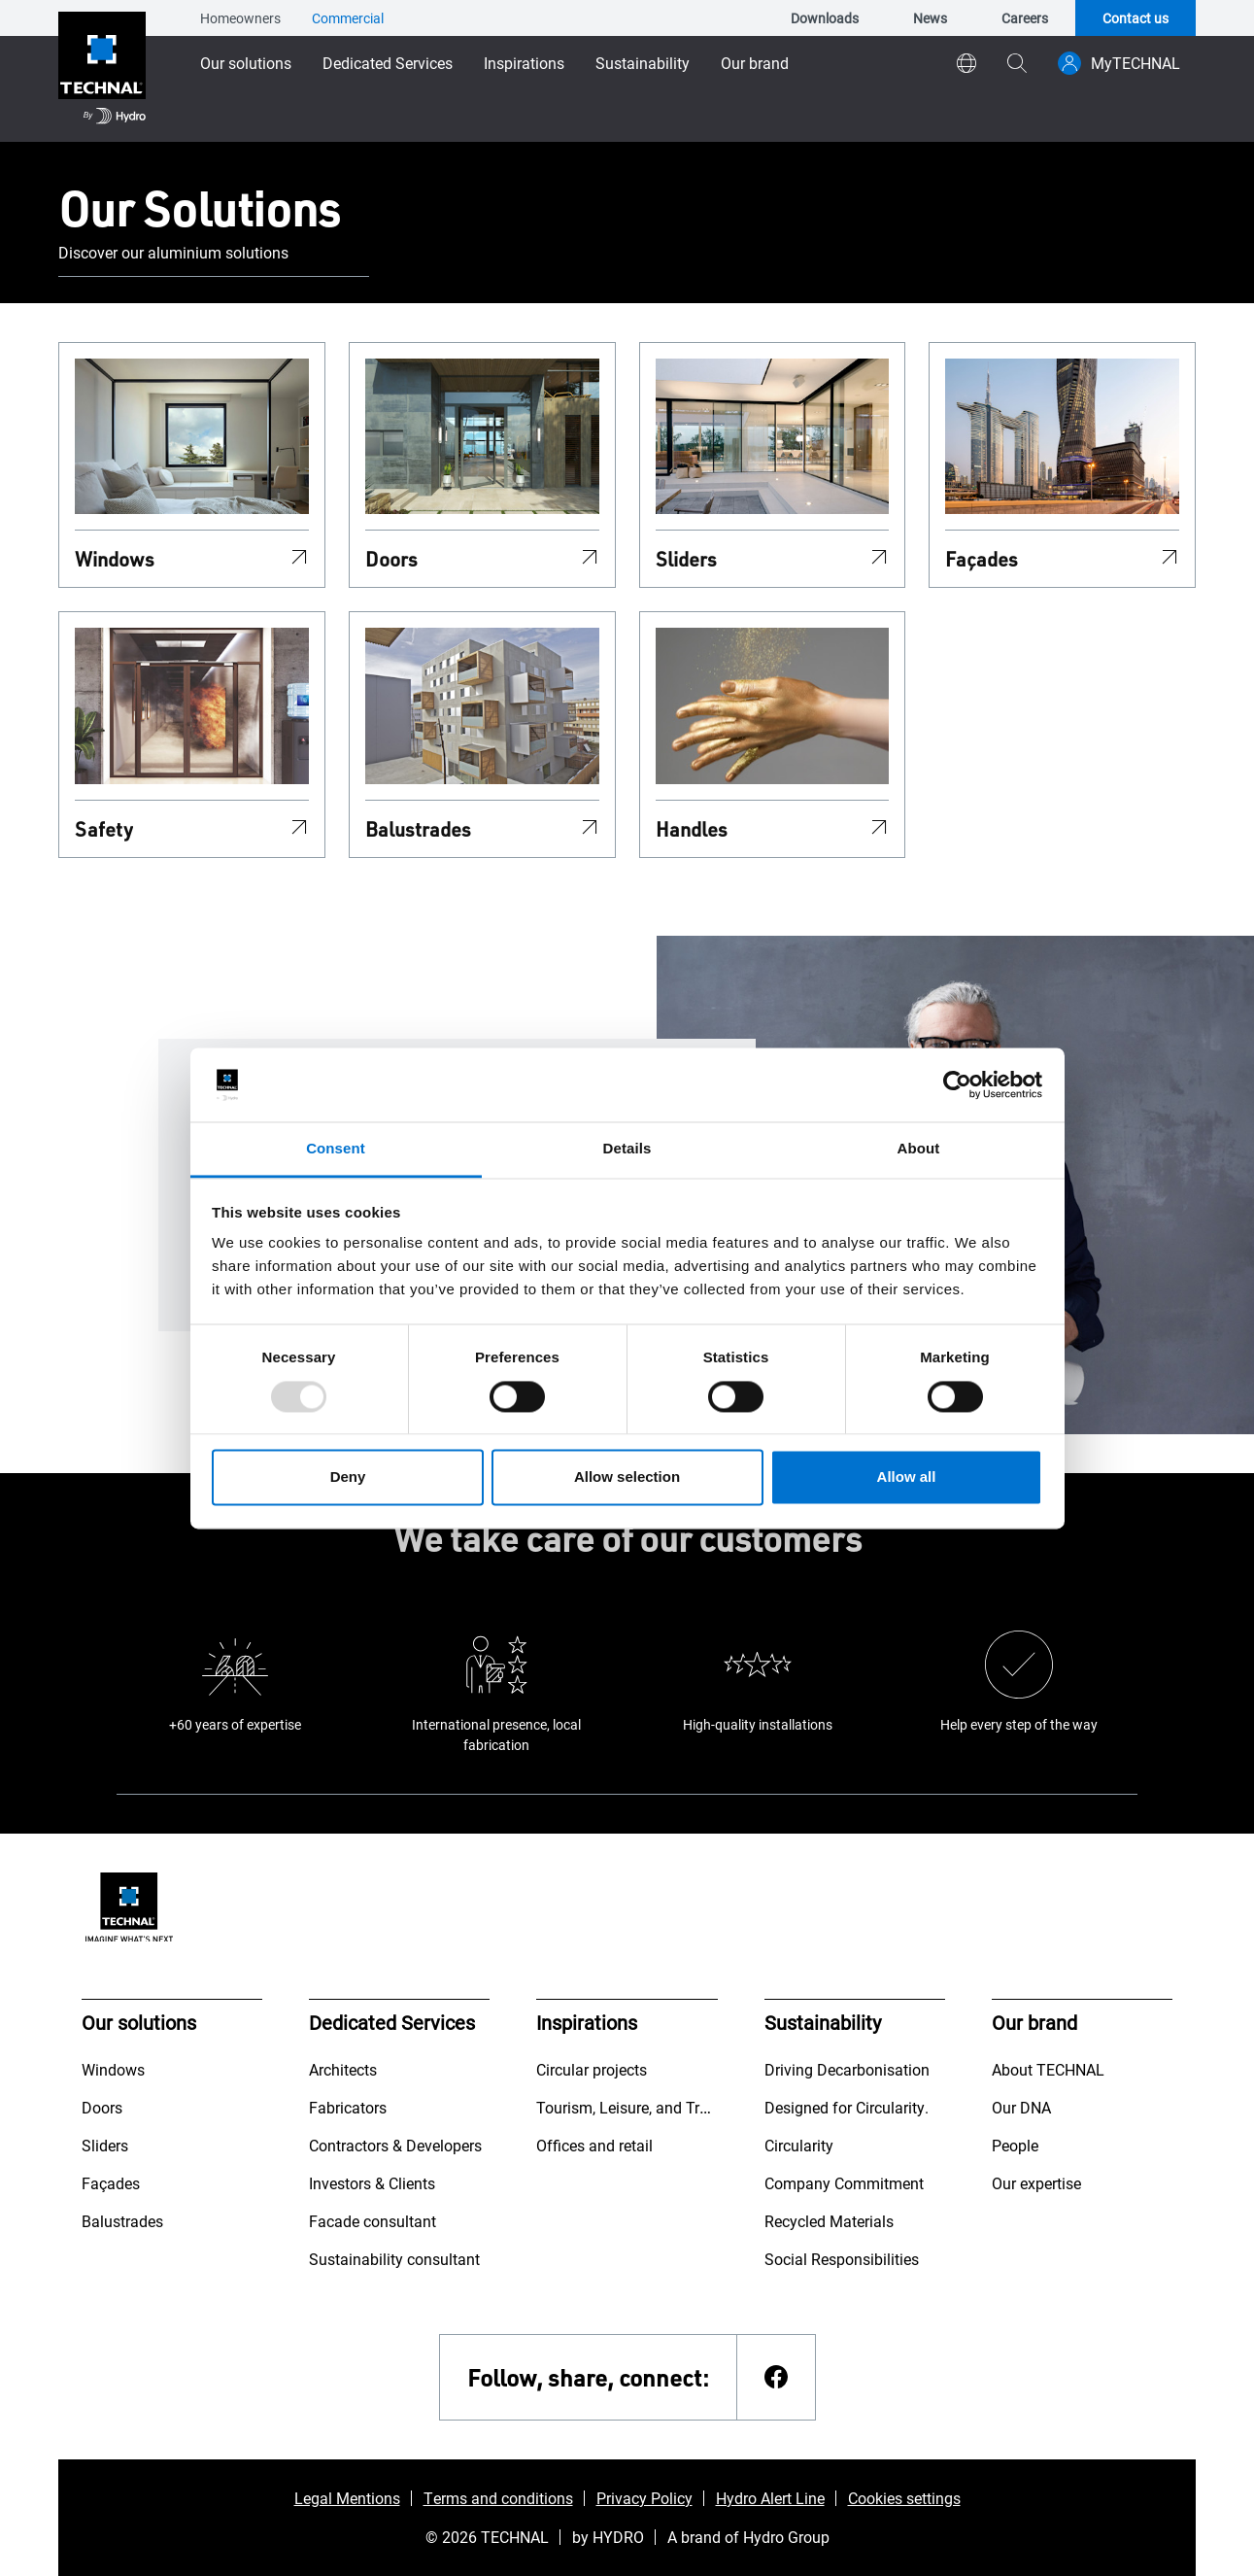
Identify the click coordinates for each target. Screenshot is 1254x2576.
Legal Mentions (347, 2498)
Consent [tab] (335, 1149)
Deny (348, 1477)
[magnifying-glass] (1017, 63)
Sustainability (642, 62)
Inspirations (524, 62)
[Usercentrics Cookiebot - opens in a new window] (957, 1084)
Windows (114, 558)
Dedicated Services (387, 62)
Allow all (906, 1477)
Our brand (755, 62)
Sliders (686, 558)
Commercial (348, 18)
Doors (391, 558)
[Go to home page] (102, 71)
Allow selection (627, 1477)
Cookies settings (904, 2498)
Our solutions (245, 62)
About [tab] (919, 1149)
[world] (966, 63)
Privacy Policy (644, 2498)
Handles (692, 828)
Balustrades (418, 828)
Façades (981, 558)
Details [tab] (627, 1149)
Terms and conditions (498, 2498)
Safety (104, 828)
